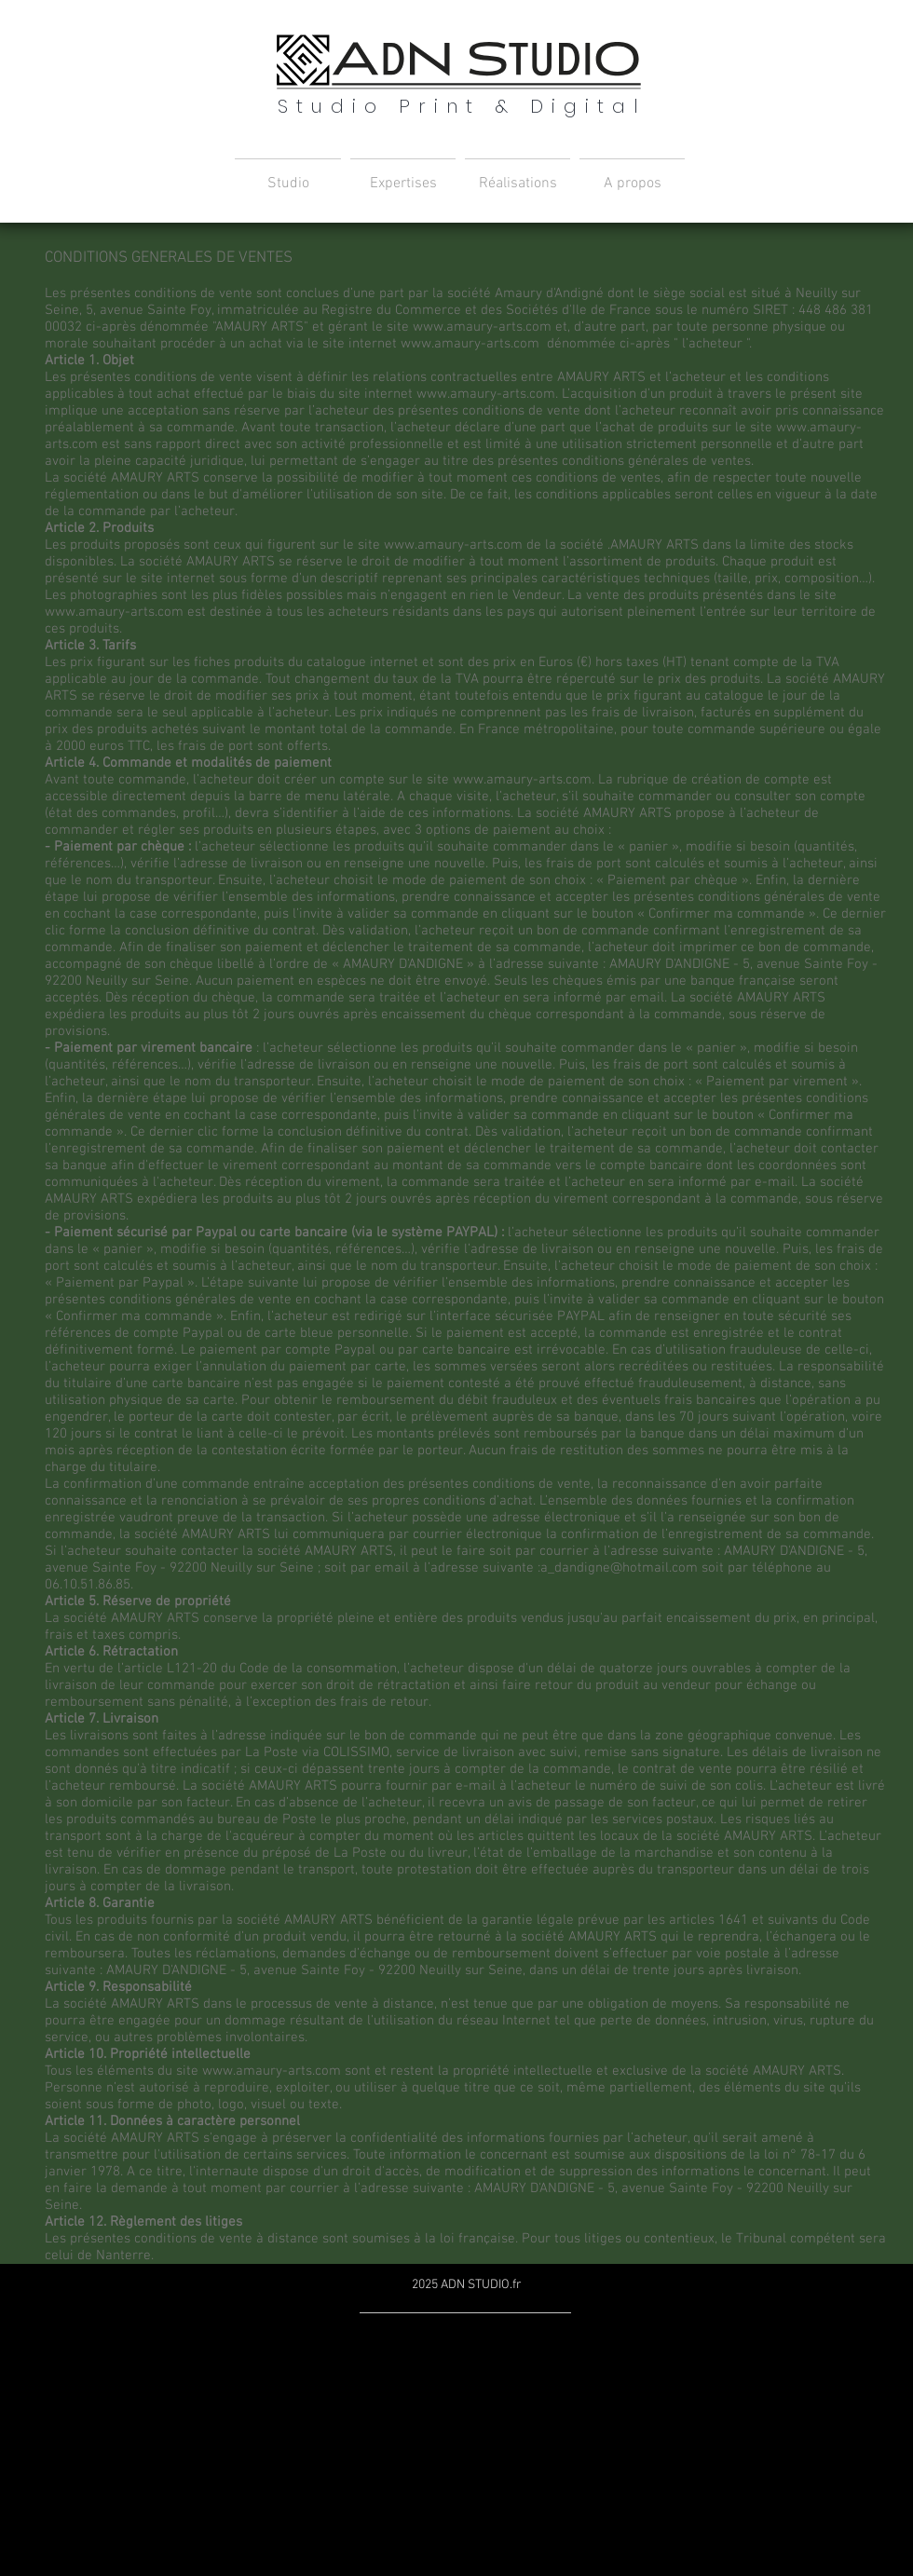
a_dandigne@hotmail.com (619, 1568)
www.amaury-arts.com (482, 327)
